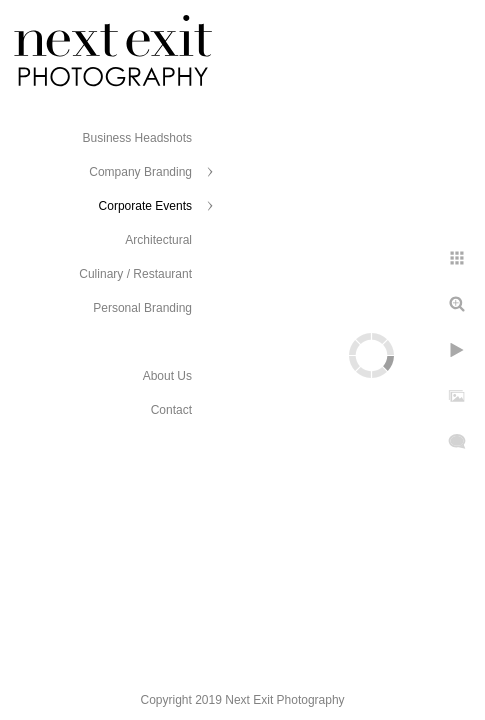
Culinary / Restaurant (135, 274)
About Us (167, 376)
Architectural (158, 240)
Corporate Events (145, 206)
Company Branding (140, 172)
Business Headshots (137, 138)
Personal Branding (142, 308)
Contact (171, 410)
